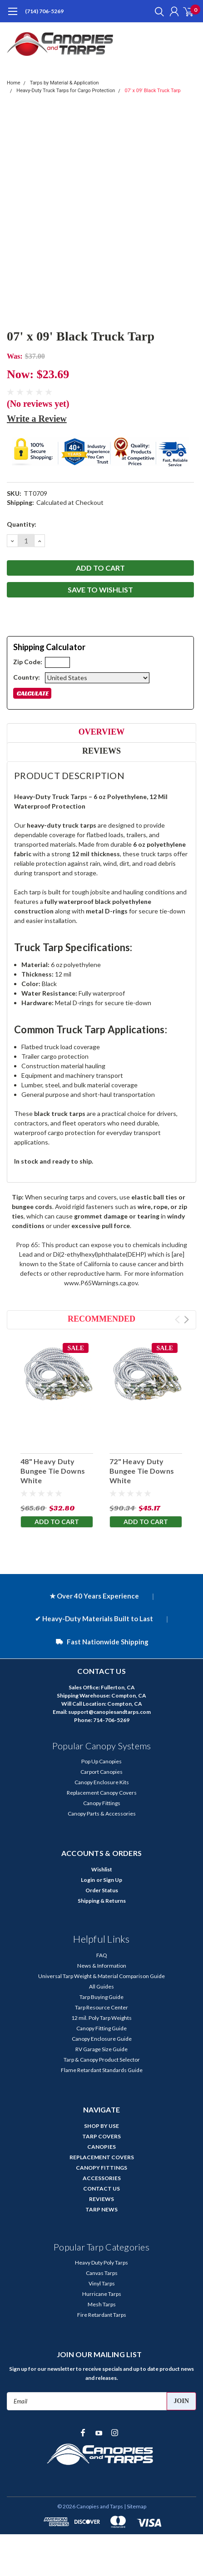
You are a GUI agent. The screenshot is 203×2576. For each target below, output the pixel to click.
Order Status (101, 1890)
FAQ (101, 1955)
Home (13, 83)
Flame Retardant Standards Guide (102, 2070)
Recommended (101, 1318)
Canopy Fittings (101, 1803)
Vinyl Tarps (102, 2283)
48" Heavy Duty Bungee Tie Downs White (52, 1471)
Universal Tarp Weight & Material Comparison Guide (101, 1976)
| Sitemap (135, 2506)
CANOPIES (101, 2146)
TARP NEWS (101, 2209)
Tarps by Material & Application (64, 83)
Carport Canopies (101, 1771)
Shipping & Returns (102, 1900)
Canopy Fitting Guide (101, 2028)
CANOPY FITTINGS (101, 2167)
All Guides (101, 1986)
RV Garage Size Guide (101, 2049)
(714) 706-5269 (44, 11)
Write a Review (37, 419)
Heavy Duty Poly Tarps (101, 2262)
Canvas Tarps (102, 2273)
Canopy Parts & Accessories (102, 1813)
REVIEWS (101, 2199)
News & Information (101, 1965)
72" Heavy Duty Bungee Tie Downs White (141, 1471)
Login (88, 1879)
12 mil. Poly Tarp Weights (101, 2017)
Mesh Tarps (102, 2304)
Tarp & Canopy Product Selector (102, 2059)
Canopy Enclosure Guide (102, 2038)
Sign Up (112, 1879)
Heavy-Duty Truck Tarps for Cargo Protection (65, 91)
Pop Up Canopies (101, 1761)
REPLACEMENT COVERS (101, 2157)
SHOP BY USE (101, 2125)
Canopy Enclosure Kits (101, 1782)
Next (186, 1319)
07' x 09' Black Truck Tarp (153, 91)
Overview (101, 731)
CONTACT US (101, 2188)
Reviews (101, 750)
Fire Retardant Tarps (101, 2314)
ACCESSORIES (102, 2178)
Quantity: (21, 524)
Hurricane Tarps (101, 2293)
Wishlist (101, 1869)
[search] (157, 11)
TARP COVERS (101, 2136)
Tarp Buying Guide (101, 1997)
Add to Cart (57, 1521)
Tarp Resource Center (101, 2007)
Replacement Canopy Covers (102, 1792)
